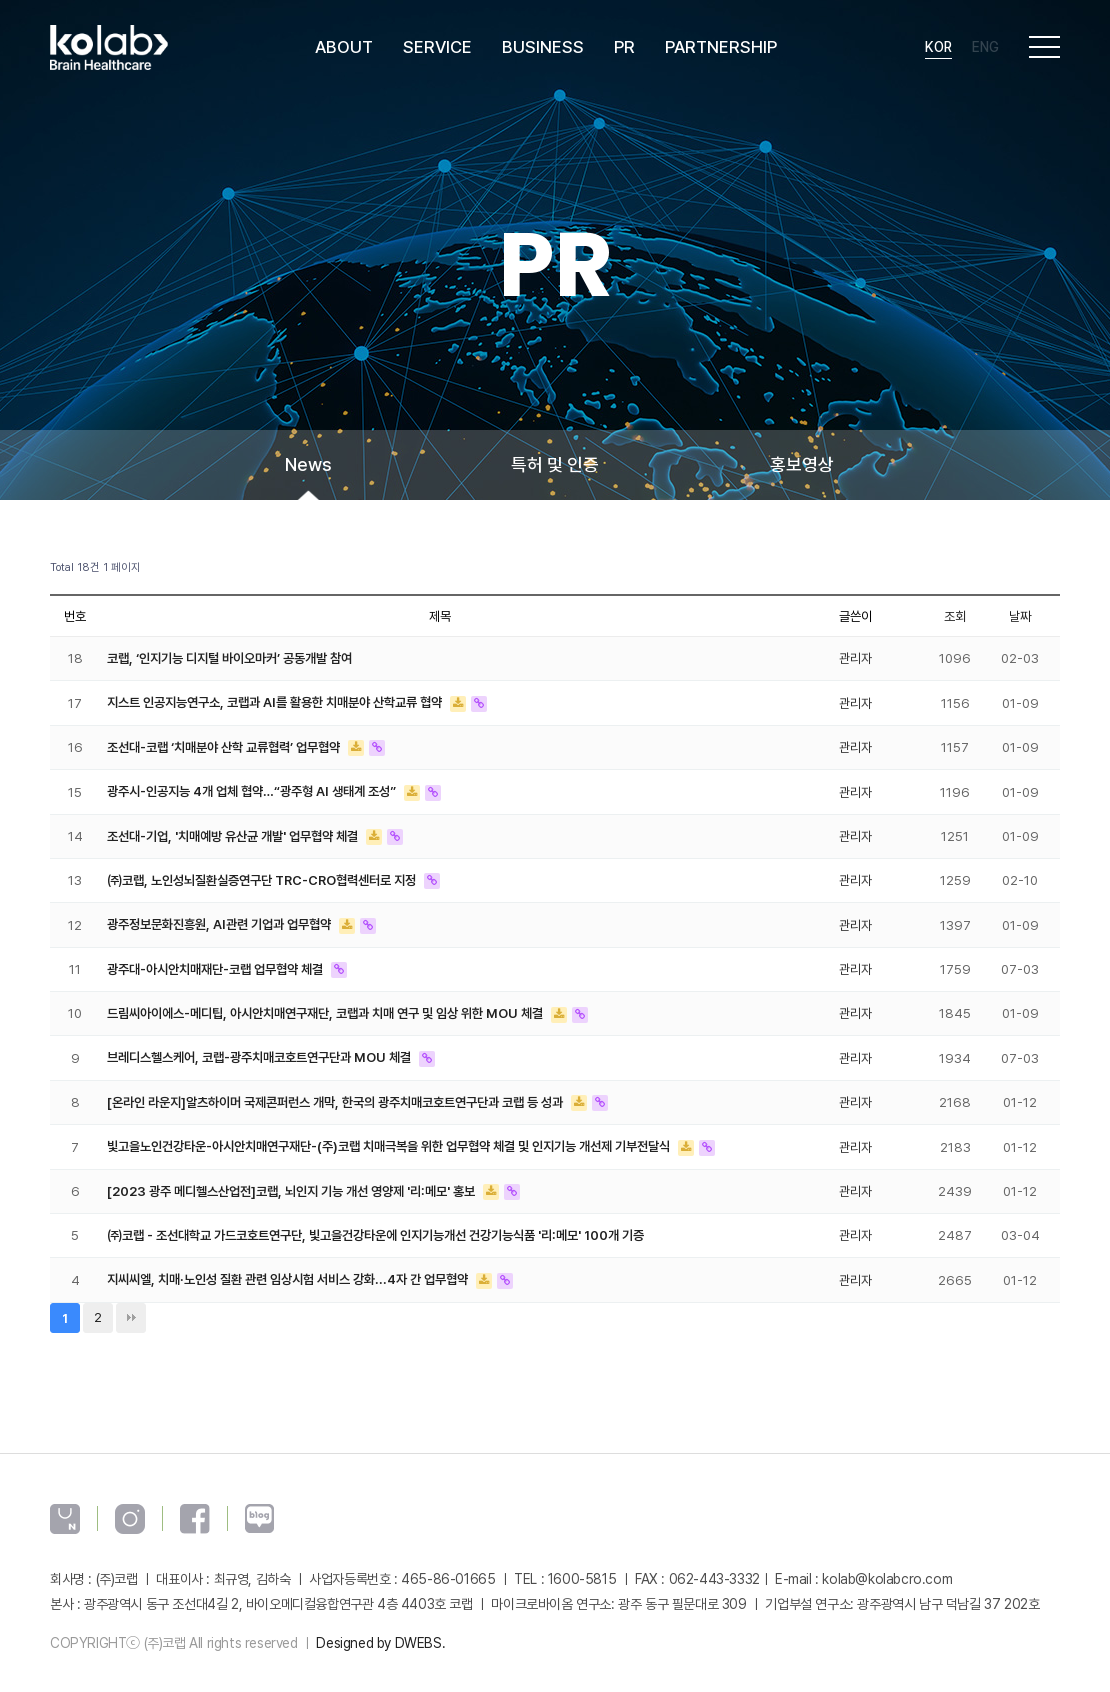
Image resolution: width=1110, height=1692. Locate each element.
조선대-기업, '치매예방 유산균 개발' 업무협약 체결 (234, 832)
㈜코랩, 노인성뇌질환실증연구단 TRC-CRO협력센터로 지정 (263, 875)
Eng (985, 50)
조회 (955, 616)
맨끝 (131, 1304)
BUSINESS (545, 50)
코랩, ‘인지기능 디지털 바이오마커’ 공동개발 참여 (229, 658)
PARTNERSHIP (723, 50)
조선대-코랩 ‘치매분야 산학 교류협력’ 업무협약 (225, 745)
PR (626, 50)
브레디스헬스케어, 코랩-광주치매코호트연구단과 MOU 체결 (260, 1049)
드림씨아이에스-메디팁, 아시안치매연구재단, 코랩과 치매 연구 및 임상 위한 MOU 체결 (326, 1006)
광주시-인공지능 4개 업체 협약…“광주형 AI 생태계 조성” (253, 788)
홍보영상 (802, 464)
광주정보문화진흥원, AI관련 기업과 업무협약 (220, 919)
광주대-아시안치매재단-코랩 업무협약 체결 (216, 962)
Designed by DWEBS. (380, 1629)
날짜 (1020, 616)
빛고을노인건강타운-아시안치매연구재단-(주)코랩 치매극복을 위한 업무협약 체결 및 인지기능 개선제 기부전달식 (390, 1136)
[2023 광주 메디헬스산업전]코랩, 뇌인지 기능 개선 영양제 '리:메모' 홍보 (293, 1180)
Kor (938, 50)
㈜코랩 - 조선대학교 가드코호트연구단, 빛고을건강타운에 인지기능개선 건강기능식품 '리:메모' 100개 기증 (375, 1223)
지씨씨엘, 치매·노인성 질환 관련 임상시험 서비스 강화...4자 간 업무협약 (289, 1267)
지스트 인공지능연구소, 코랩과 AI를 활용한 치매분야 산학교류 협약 (276, 701)
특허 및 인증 (555, 464)
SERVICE (439, 50)
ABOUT (346, 50)
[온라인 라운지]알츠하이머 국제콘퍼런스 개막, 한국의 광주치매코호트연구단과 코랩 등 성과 (336, 1093)
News (308, 464)
